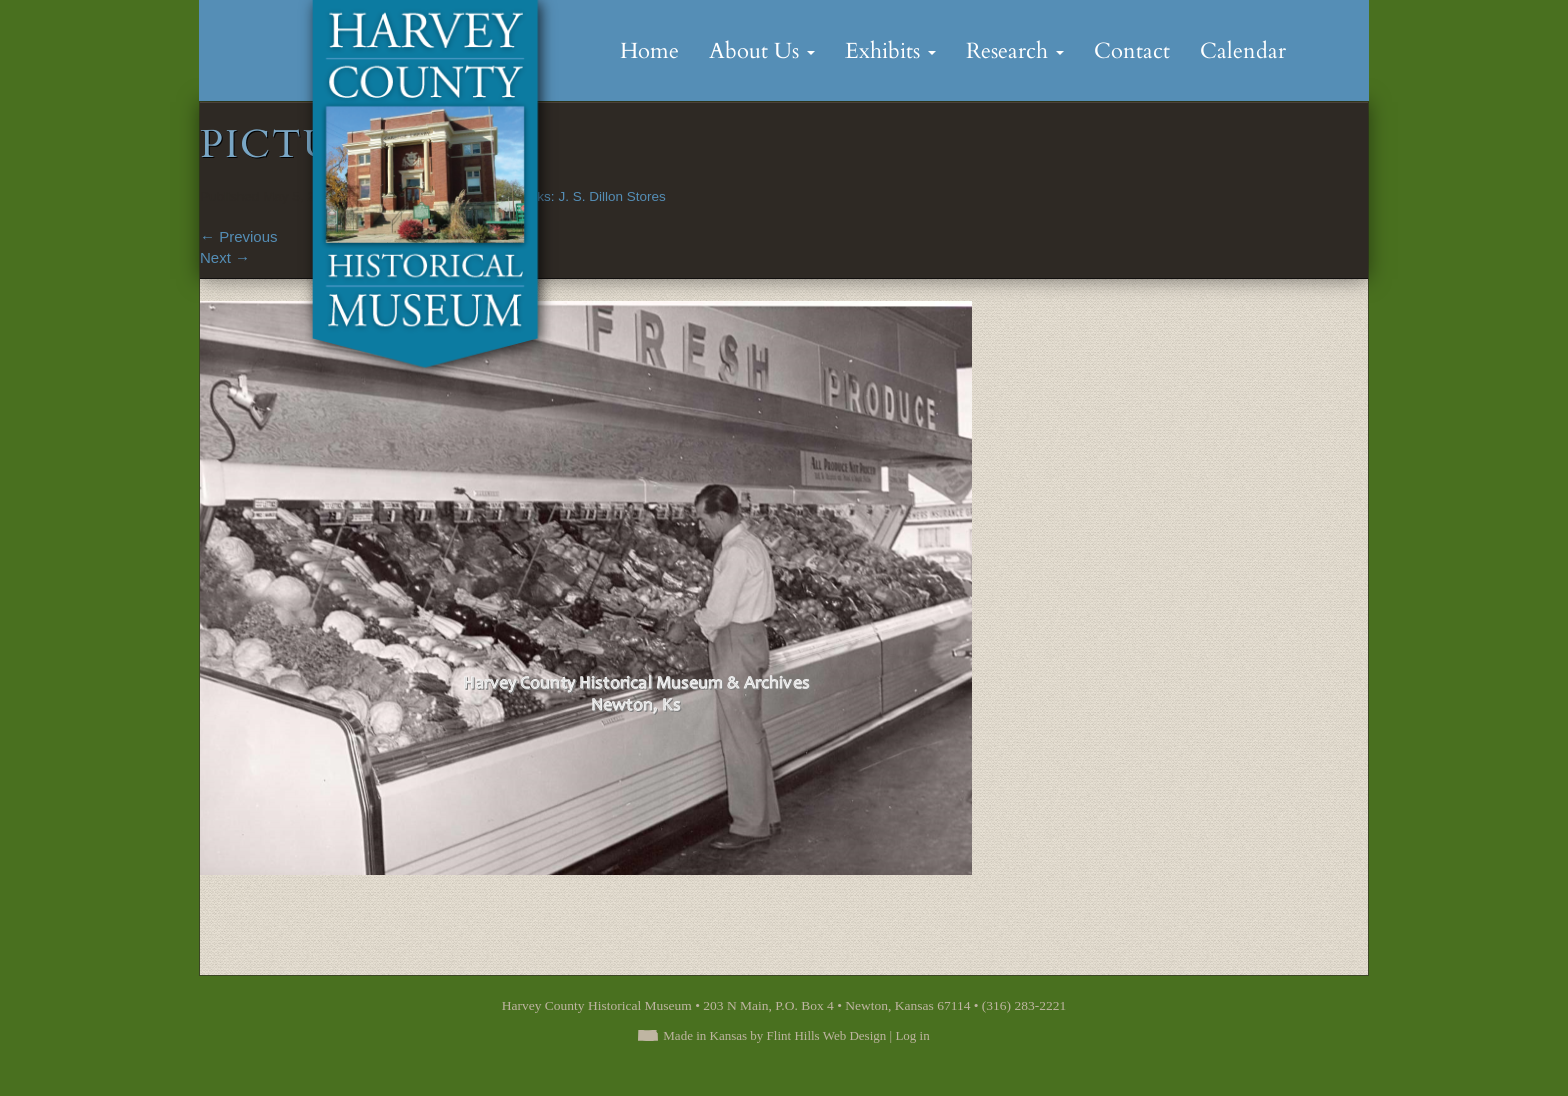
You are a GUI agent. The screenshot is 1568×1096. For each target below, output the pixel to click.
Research (1015, 51)
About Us (762, 51)
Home (649, 51)
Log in (912, 1035)
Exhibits (890, 51)
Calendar (1243, 51)
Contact (1132, 51)
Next (225, 257)
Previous (239, 236)
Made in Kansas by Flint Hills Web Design (774, 1035)
